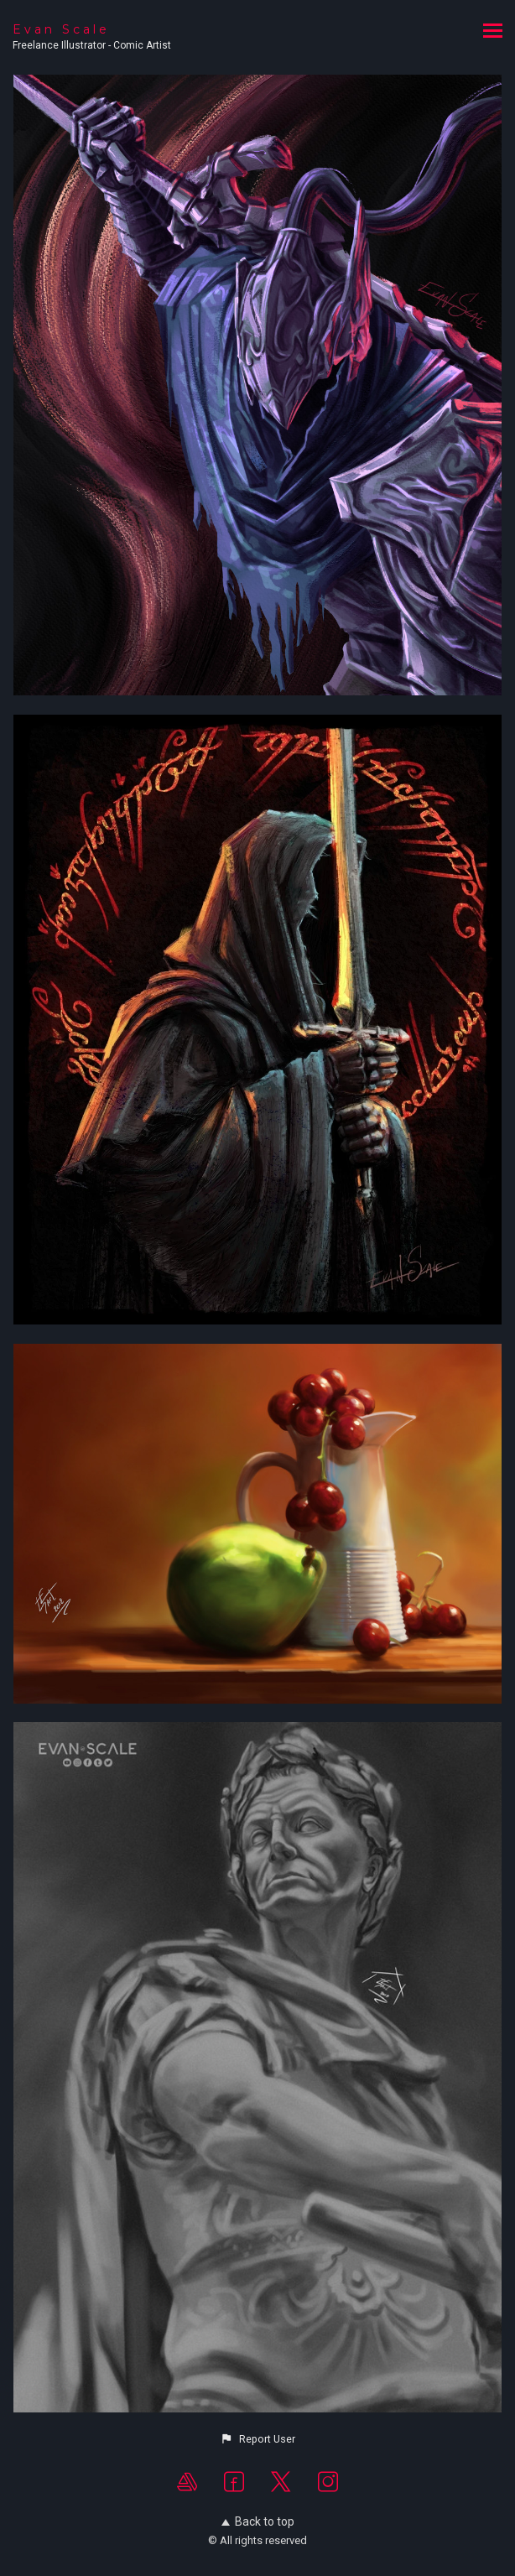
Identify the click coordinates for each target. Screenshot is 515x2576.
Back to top (257, 2521)
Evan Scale (61, 29)
